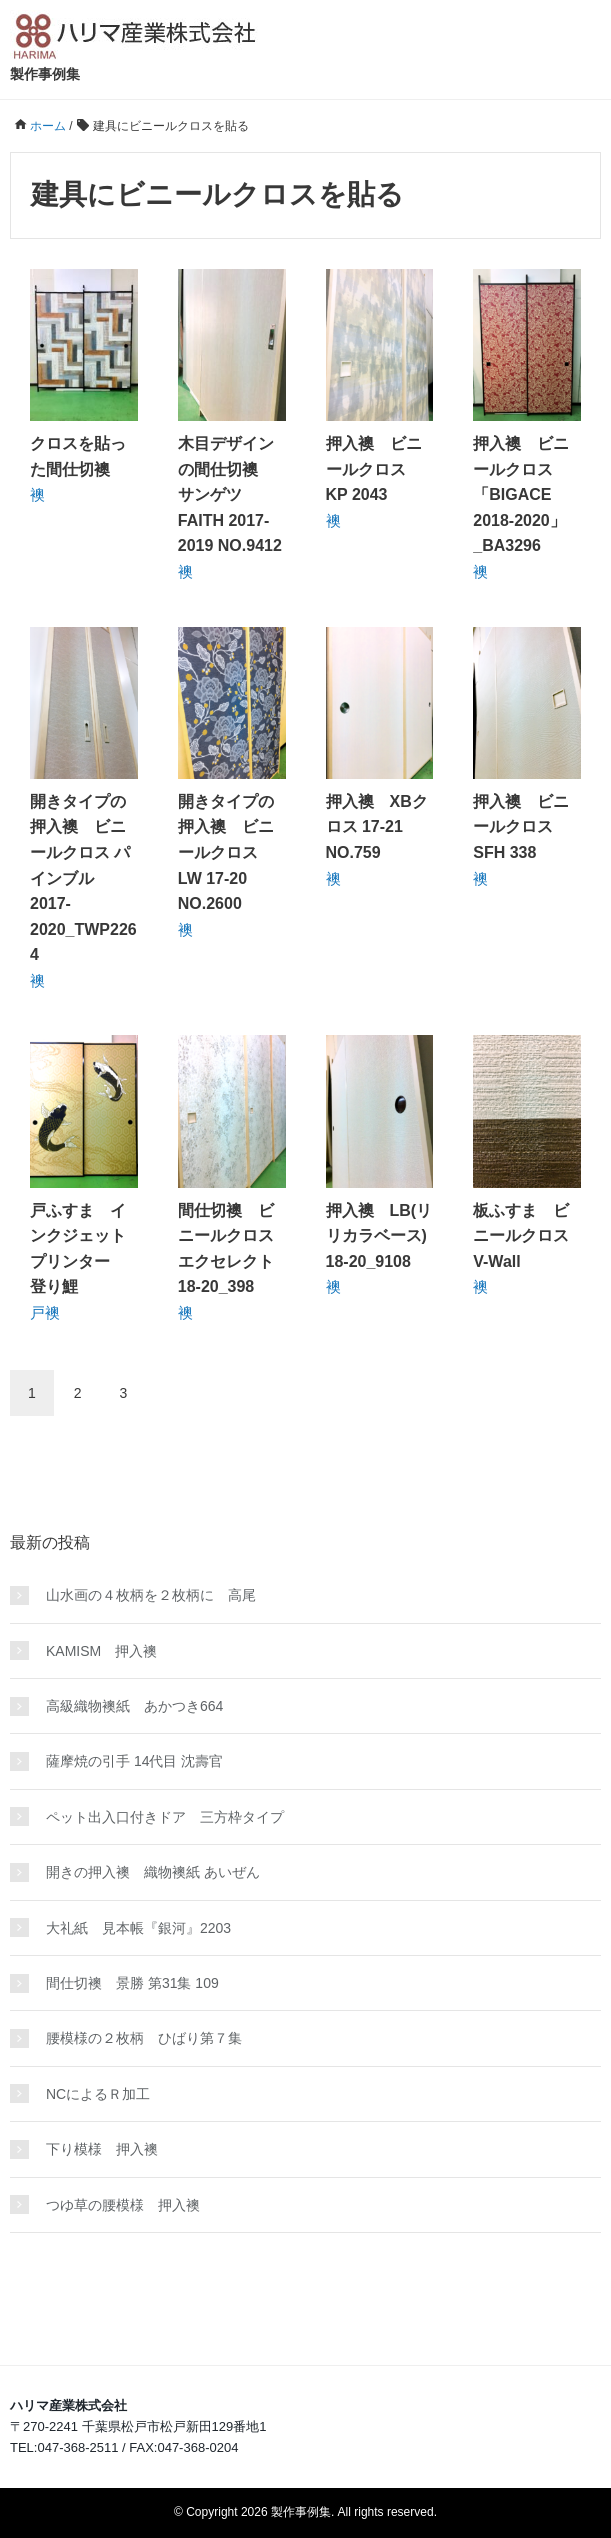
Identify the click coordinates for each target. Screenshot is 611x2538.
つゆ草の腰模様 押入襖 (123, 2205)
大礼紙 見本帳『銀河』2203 (138, 1928)
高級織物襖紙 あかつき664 (134, 1706)
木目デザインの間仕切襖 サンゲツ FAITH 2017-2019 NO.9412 (230, 494)
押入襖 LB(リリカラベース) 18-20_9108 (379, 1236)
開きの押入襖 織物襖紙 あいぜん (153, 1872)
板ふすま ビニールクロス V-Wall (529, 1236)
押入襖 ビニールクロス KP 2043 (374, 469)
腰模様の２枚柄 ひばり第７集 (144, 2038)
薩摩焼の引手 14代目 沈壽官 (134, 1761)
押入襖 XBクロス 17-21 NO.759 (377, 827)
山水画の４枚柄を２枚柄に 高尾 (151, 1595)
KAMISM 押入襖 (101, 1651)
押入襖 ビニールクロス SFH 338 (521, 827)
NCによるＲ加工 (98, 2094)
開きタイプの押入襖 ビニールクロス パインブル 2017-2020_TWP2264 (83, 878)
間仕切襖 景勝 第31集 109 (132, 1983)
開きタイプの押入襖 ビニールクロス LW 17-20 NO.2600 (226, 852)
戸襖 (45, 1312)
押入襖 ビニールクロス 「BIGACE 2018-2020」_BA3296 (521, 494)
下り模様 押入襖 (102, 2149)
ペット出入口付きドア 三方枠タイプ (165, 1817)
